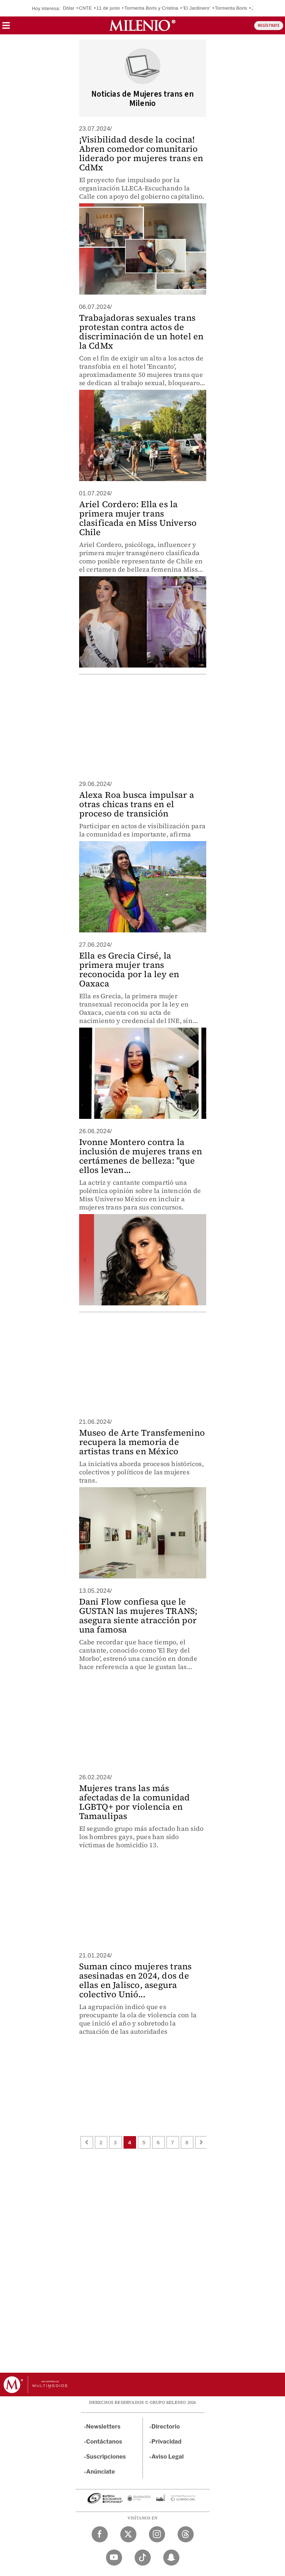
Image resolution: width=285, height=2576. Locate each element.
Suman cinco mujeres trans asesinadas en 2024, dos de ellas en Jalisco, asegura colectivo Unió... (135, 1980)
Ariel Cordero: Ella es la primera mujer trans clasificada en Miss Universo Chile (138, 518)
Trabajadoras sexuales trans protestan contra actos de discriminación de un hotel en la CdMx (141, 331)
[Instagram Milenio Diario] (157, 2534)
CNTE (85, 8)
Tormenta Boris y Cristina (151, 8)
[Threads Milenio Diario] (186, 2534)
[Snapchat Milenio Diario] (171, 2558)
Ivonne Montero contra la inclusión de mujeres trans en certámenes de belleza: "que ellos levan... (140, 1156)
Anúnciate (100, 2471)
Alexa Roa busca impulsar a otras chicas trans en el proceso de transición (136, 804)
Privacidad (166, 2441)
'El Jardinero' (196, 8)
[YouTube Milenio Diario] (114, 2558)
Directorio (165, 2426)
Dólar (68, 8)
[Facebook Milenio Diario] (100, 2534)
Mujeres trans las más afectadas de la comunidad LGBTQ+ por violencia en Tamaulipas (134, 1802)
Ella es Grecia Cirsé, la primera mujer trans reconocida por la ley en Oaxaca (129, 969)
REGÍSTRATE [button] (269, 25)
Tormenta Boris (231, 8)
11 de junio (108, 8)
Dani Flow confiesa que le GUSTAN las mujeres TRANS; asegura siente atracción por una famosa (138, 1615)
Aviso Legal (167, 2456)
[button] (6, 28)
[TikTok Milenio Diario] (143, 2558)
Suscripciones (106, 2456)
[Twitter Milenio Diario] (128, 2534)
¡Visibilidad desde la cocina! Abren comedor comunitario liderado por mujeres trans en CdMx (141, 153)
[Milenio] (142, 25)
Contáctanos (104, 2441)
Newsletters (103, 2426)
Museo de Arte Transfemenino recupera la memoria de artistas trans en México (142, 1442)
